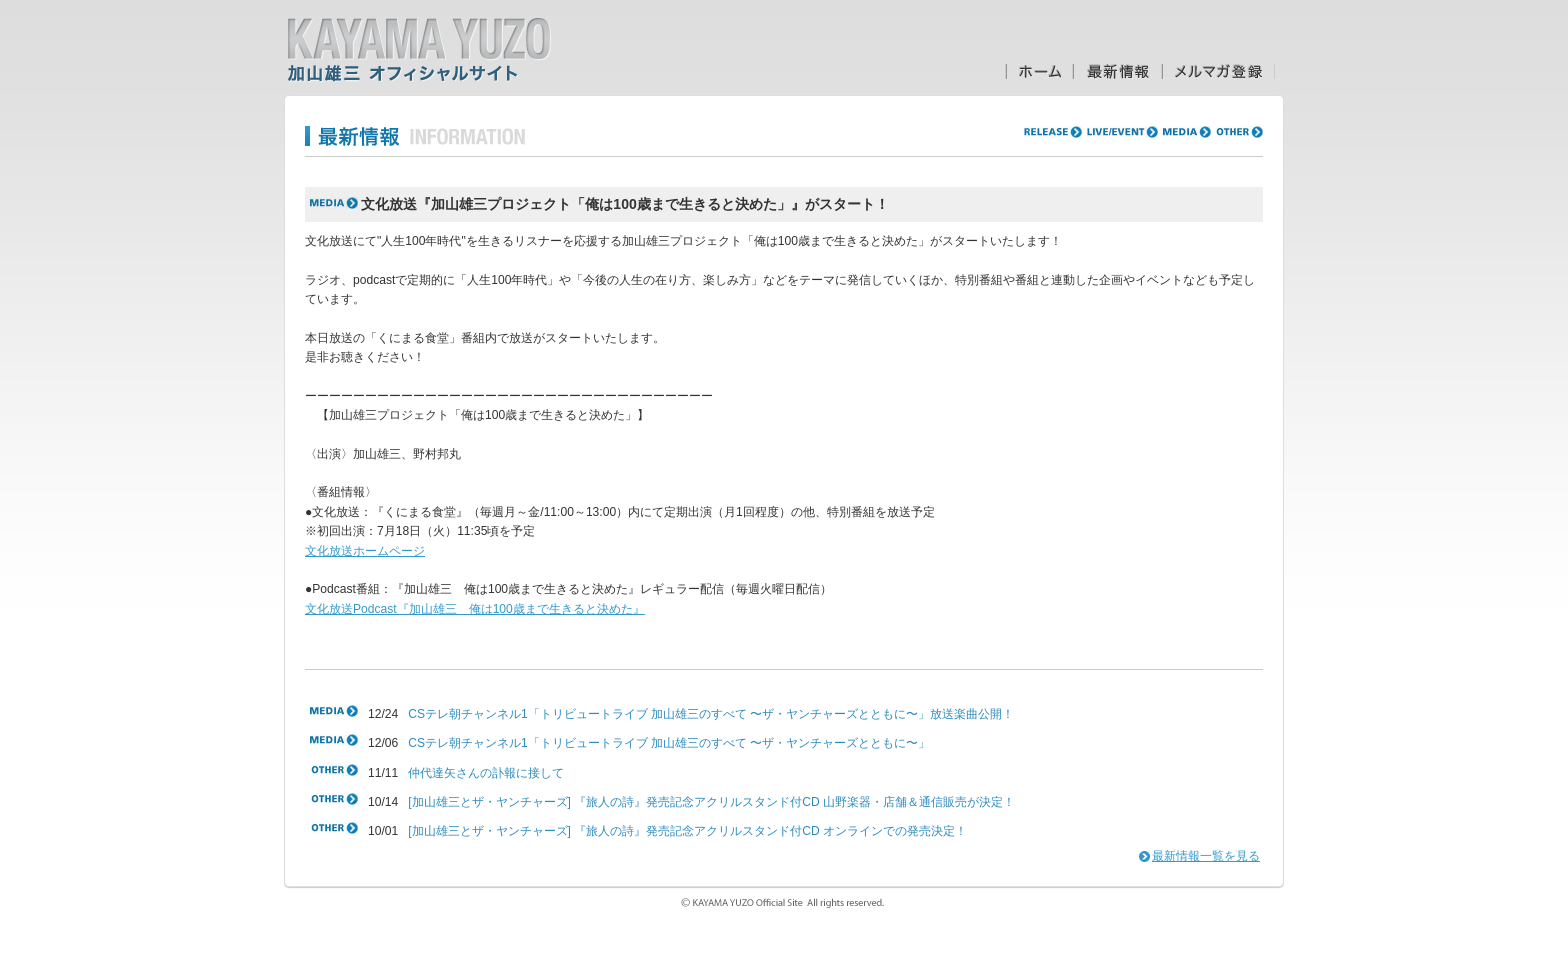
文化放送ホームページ (365, 551)
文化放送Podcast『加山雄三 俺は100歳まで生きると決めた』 (475, 609)
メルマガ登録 (1218, 71)
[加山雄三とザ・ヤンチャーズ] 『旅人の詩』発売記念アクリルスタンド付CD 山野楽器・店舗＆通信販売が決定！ (711, 802)
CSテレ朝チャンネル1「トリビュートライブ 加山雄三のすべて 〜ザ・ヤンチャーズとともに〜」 (669, 743)
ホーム (1039, 71)
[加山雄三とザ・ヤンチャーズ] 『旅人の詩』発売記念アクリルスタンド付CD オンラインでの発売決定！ (687, 831)
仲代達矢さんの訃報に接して (486, 773)
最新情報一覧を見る (1206, 856)
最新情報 (1117, 71)
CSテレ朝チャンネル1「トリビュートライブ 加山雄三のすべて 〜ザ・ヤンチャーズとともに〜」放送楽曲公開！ (711, 714)
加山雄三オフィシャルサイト (419, 50)
